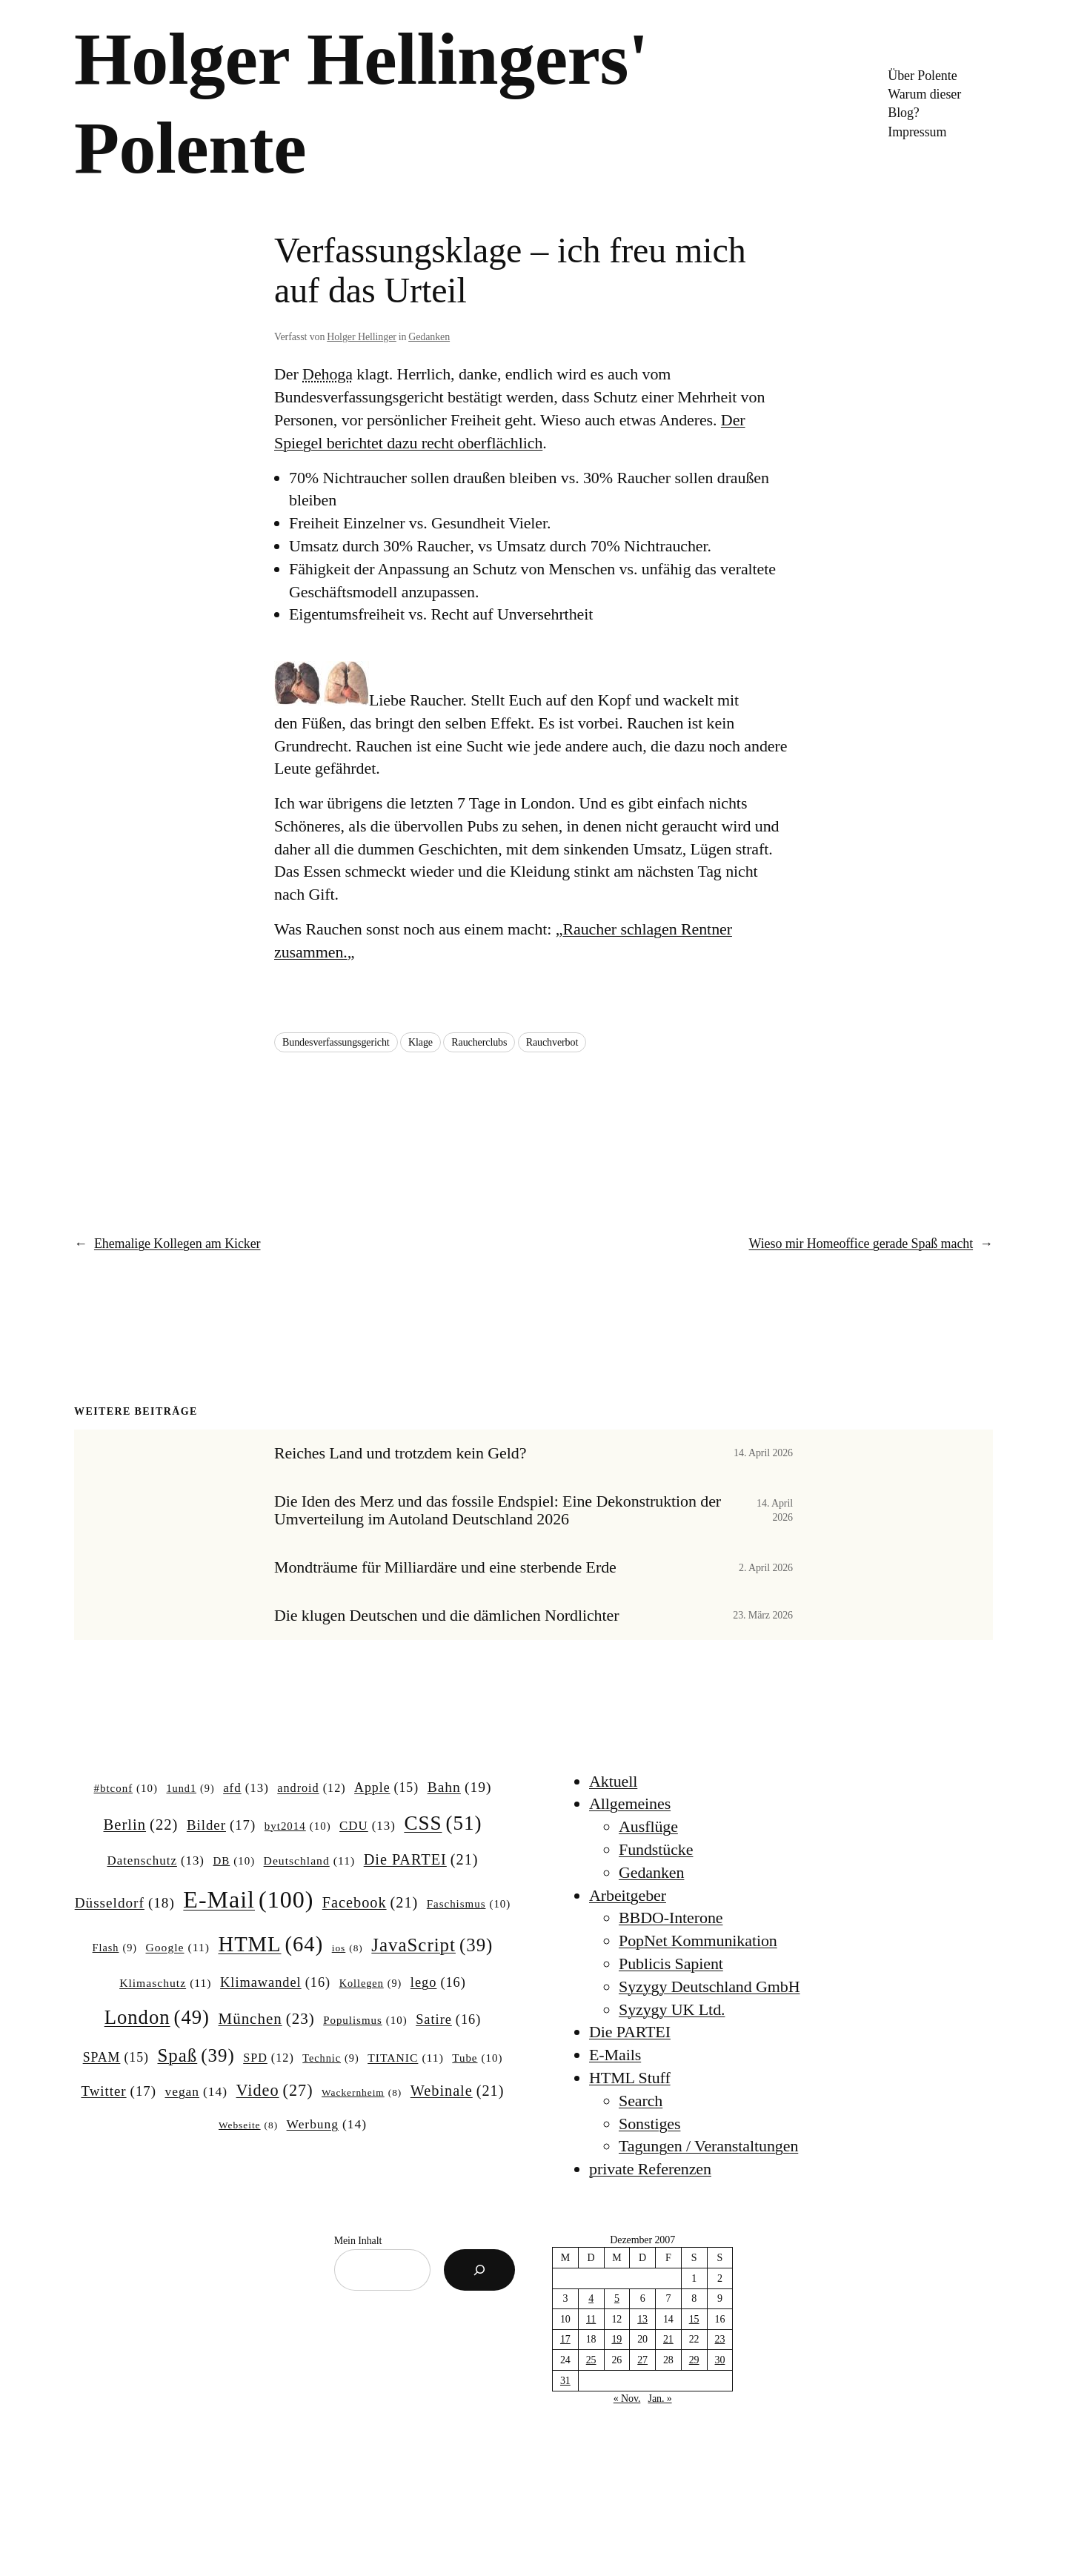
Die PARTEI (630, 2031)
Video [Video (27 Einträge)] (274, 2090)
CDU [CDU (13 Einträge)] (367, 1826)
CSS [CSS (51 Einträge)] (443, 1823)
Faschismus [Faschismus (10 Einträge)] (469, 1904)
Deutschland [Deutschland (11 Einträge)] (310, 1860)
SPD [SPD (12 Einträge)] (268, 2058)
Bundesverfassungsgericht (336, 1042)
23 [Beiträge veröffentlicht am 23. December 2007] (720, 2339)
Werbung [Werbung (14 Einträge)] (327, 2124)
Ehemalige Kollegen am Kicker (177, 1243)
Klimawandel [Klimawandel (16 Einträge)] (275, 1982)
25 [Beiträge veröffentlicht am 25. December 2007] (591, 2360)
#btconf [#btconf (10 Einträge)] (126, 1789)
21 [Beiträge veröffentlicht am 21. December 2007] (668, 2339)
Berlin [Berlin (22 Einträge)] (141, 1825)
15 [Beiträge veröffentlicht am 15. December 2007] (694, 2319)
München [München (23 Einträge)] (267, 2019)
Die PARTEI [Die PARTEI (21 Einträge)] (421, 1860)
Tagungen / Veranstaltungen (708, 2146)
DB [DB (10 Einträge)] (234, 1861)
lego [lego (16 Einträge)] (438, 1982)
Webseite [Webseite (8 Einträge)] (248, 2126)
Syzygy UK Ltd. (672, 2009)
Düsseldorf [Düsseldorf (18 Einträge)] (125, 1903)
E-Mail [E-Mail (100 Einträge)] (248, 1899)
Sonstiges (649, 2123)
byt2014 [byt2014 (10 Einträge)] (298, 1827)
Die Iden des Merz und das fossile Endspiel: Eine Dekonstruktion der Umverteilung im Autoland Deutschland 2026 (497, 1511)
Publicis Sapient (671, 1963)
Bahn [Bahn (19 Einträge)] (460, 1787)
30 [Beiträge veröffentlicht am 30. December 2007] (720, 2360)
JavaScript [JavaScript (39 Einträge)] (432, 1945)
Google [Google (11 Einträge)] (178, 1947)
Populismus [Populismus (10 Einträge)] (365, 2021)
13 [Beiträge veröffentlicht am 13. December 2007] (642, 2319)
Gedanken (429, 336)
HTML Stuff (630, 2077)
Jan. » (660, 2398)
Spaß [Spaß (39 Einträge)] (196, 2055)
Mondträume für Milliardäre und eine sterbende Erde (445, 1567)
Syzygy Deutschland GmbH (709, 1986)
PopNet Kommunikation (698, 1940)
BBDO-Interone (670, 1917)
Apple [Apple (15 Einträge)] (386, 1788)
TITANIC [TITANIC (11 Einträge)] (406, 2057)
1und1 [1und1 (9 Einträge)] (190, 1788)
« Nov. (627, 2398)
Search (640, 2100)
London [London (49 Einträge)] (157, 2017)
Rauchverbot (552, 1042)
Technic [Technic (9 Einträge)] (330, 2058)
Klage (420, 1042)
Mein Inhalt (358, 2240)
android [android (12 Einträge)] (311, 1788)
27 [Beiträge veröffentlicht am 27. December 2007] (642, 2360)
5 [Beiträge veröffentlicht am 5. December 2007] (616, 2298)
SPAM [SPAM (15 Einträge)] (116, 2058)
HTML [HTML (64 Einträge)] (270, 1944)
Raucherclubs (479, 1042)
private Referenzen (650, 2169)
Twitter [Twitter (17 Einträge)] (119, 2091)
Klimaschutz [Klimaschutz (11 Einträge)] (165, 1982)
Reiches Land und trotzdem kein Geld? (400, 1453)
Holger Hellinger (361, 336)
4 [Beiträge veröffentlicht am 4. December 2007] (591, 2298)
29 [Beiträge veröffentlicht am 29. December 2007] (694, 2360)
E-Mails (615, 2054)
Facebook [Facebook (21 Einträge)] (370, 1903)
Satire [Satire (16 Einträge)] (448, 2020)
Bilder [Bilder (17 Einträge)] (221, 1825)
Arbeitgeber (627, 1895)
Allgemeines (630, 1803)
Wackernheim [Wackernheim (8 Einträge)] (362, 2093)
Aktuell (613, 1781)
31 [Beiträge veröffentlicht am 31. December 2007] (565, 2380)
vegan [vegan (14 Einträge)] (195, 2092)
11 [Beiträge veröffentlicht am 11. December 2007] (591, 2319)
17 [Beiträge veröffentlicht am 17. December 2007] (565, 2339)
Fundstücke (656, 1849)
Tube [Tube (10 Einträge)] (477, 2059)
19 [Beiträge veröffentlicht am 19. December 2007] (616, 2339)
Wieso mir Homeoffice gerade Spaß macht (861, 1243)
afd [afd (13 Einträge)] (246, 1788)
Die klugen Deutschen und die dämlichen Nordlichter (446, 1615)
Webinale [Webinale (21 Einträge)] (457, 2091)
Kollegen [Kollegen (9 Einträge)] (370, 1983)
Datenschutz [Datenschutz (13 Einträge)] (156, 1860)
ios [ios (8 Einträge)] (347, 1949)
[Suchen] (479, 2270)
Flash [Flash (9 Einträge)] (115, 1947)
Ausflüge (648, 1826)
